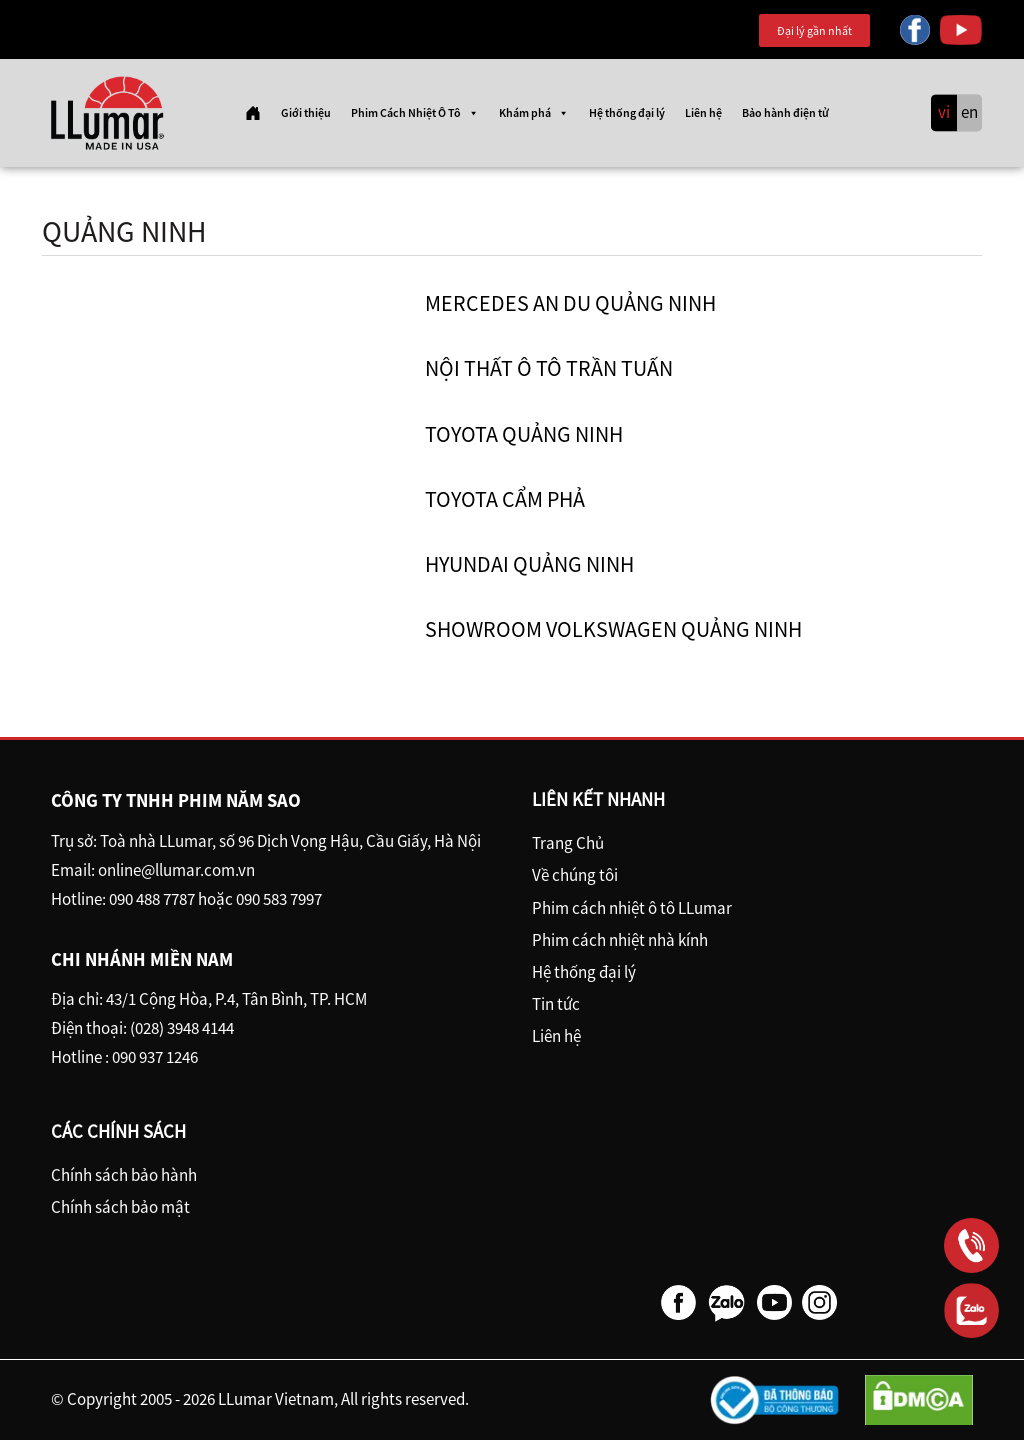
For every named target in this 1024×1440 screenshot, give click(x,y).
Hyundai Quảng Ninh (529, 564)
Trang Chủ (568, 843)
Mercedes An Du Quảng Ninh (570, 303)
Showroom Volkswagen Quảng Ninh (613, 629)
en (969, 113)
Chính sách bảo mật (120, 1207)
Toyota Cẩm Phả (505, 499)
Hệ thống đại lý (627, 112)
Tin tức (556, 1004)
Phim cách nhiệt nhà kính (620, 940)
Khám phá (534, 113)
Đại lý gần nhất (814, 30)
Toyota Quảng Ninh (524, 434)
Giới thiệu (306, 112)
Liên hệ (703, 112)
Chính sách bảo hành (124, 1175)
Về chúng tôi (575, 875)
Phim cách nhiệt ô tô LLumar (632, 908)
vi (944, 113)
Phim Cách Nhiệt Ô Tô (415, 113)
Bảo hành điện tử (785, 112)
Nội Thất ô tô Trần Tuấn (549, 368)
